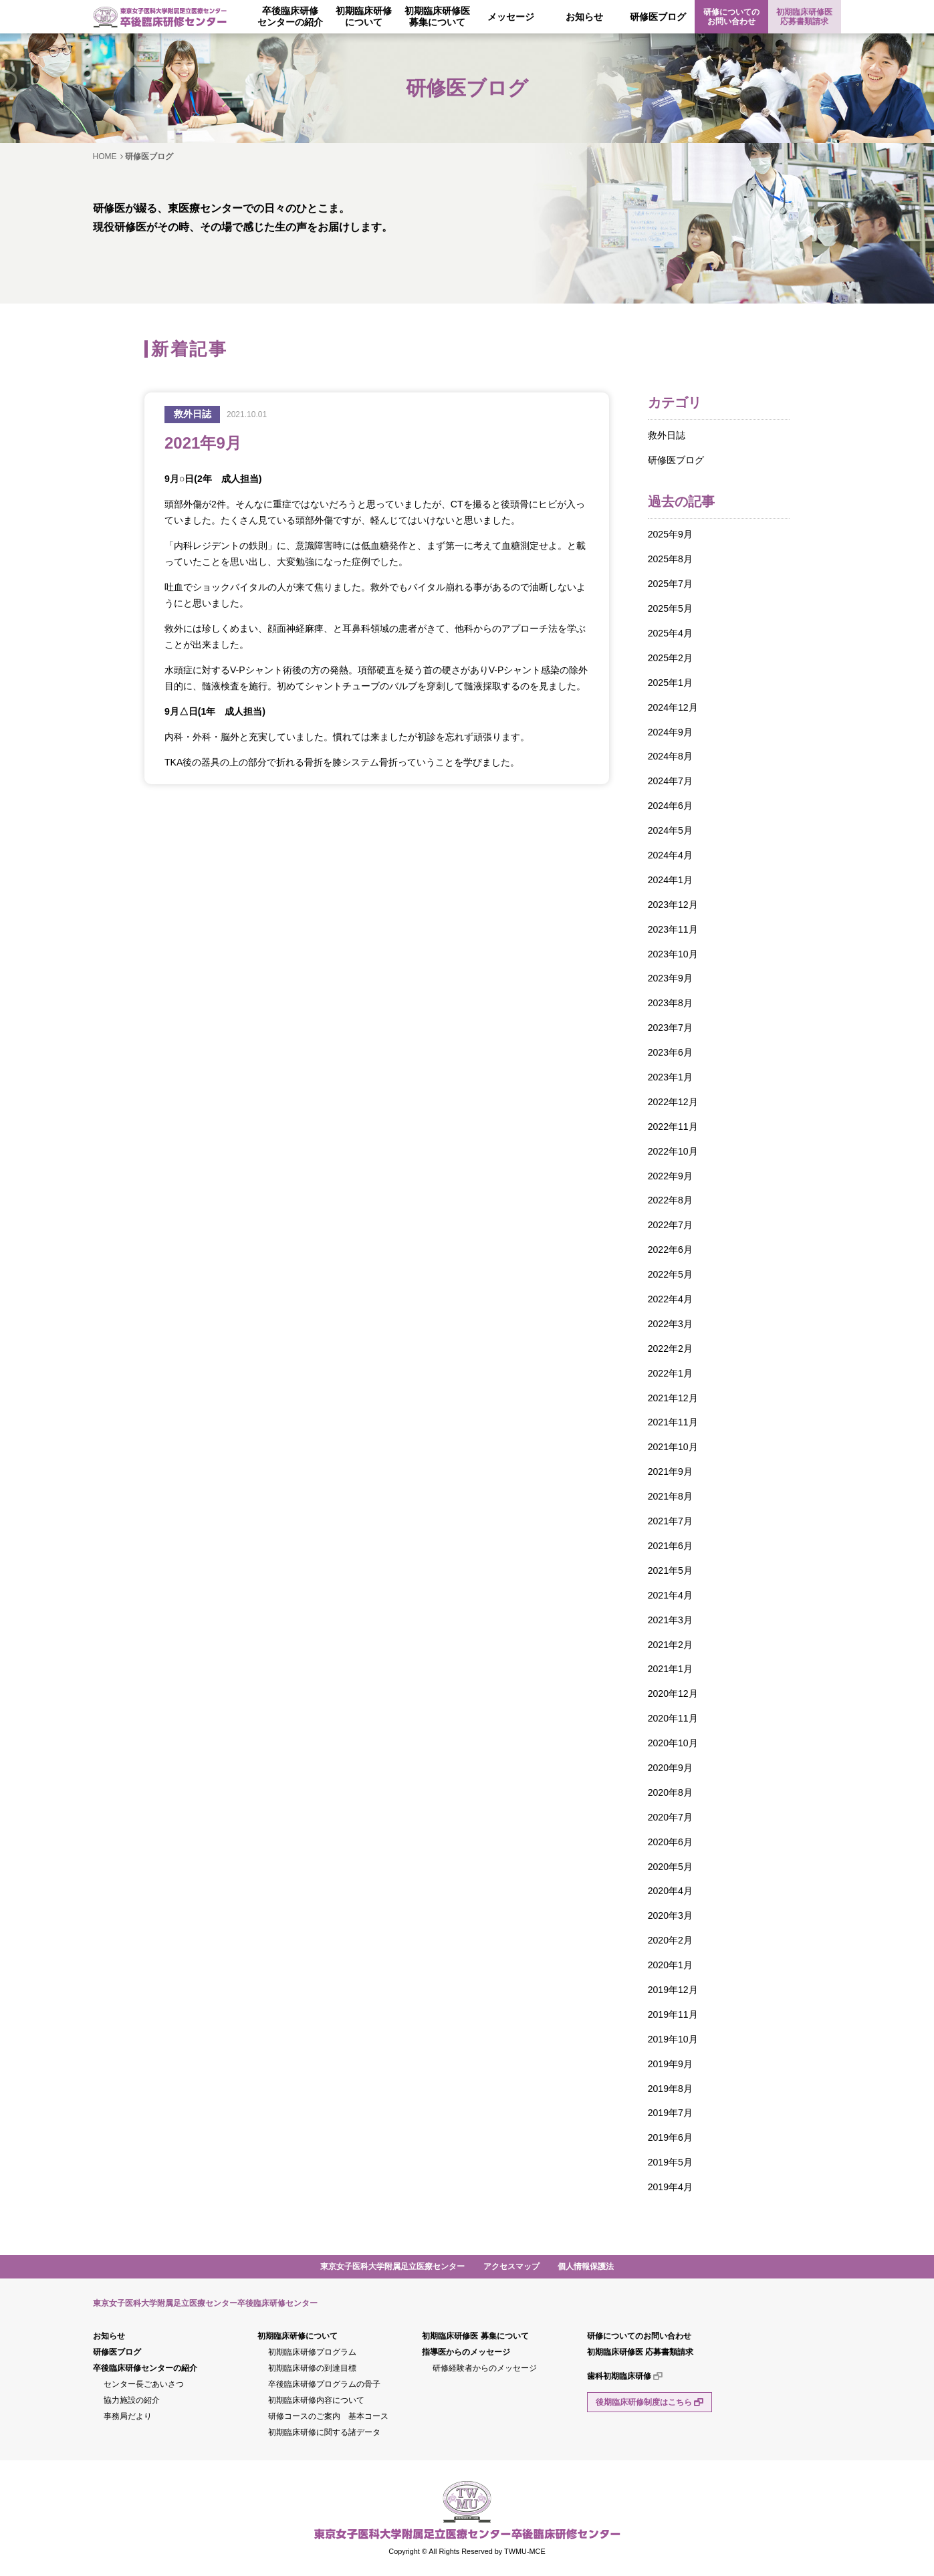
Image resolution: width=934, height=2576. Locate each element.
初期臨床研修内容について (316, 2400)
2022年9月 (670, 1176)
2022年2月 (670, 1348)
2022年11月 (673, 1126)
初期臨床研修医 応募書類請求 (804, 16)
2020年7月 (670, 1817)
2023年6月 (670, 1052)
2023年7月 (670, 1027)
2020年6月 (670, 1842)
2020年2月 (670, 1940)
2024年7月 (670, 781)
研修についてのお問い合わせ (731, 16)
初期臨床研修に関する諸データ (324, 2432)
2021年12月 (673, 1398)
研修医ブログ (658, 16)
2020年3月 (670, 1915)
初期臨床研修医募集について (437, 16)
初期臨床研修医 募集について (475, 2336)
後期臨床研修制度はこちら (649, 2402)
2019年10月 (673, 2039)
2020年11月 (673, 1718)
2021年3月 (670, 1620)
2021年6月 (670, 1545)
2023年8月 (670, 1003)
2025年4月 (670, 633)
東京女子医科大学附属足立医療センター (392, 2266)
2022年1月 (670, 1373)
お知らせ (584, 16)
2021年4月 (670, 1595)
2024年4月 (670, 855)
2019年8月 (670, 2088)
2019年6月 (670, 2137)
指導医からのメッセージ (466, 2352)
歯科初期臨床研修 (625, 2376)
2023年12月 (673, 904)
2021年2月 (670, 1644)
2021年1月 (670, 1668)
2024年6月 (670, 805)
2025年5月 (670, 608)
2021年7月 (670, 1521)
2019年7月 (670, 2112)
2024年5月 (670, 830)
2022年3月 (670, 1323)
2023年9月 (670, 978)
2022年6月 (670, 1249)
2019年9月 (670, 2064)
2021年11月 (673, 1422)
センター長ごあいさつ (144, 2384)
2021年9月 (670, 1471)
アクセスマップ (511, 2266)
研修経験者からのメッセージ (485, 2368)
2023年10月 (673, 954)
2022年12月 (673, 1101)
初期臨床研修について (364, 16)
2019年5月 (670, 2162)
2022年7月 (670, 1224)
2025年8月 (670, 559)
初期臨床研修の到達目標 (312, 2368)
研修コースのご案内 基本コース (328, 2416)
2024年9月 (670, 732)
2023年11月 (673, 929)
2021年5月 (670, 1570)
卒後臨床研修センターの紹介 (290, 16)
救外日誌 (666, 435)
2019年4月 (670, 2187)
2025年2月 (670, 658)
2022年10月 (673, 1151)
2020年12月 (673, 1693)
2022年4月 (670, 1299)
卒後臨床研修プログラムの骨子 (324, 2384)
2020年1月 (670, 1965)
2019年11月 (673, 2014)
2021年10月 (673, 1446)
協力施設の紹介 (132, 2400)
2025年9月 (670, 534)
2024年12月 (673, 707)
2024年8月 (670, 756)
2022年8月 (670, 1200)
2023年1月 (670, 1077)
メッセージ (510, 16)
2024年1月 (670, 879)
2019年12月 (673, 1989)
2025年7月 (670, 583)
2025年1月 (670, 682)
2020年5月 (670, 1866)
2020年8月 (670, 1792)
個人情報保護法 (586, 2266)
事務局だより (128, 2416)
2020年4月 (670, 1890)
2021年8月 (670, 1496)
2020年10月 (673, 1743)
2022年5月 (670, 1274)
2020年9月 (670, 1767)
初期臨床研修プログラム (312, 2352)
